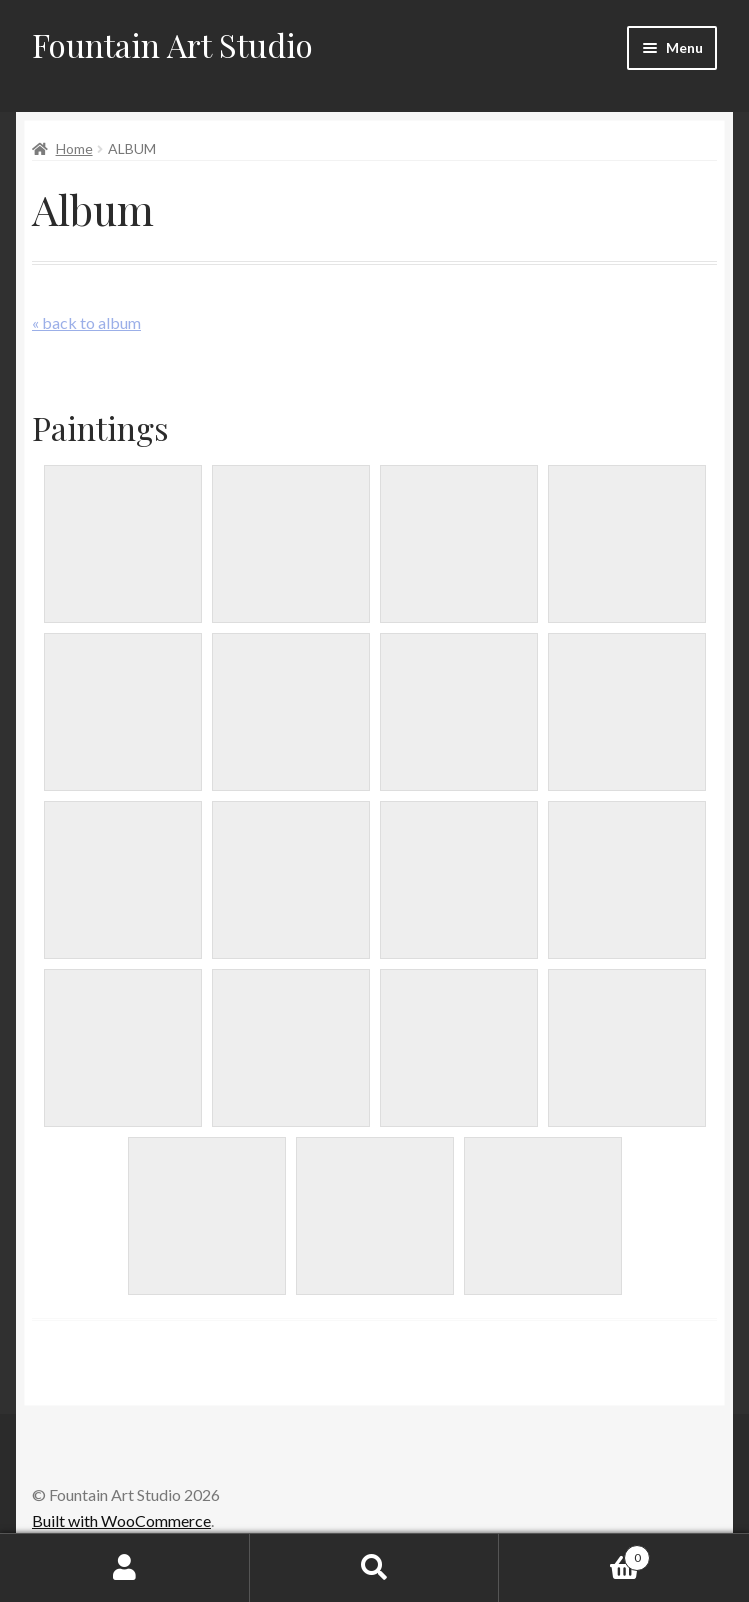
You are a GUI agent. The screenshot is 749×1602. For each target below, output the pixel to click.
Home (74, 148)
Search (375, 1568)
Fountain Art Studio (172, 44)
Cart (574, 1554)
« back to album (86, 322)
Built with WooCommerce (121, 1520)
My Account (125, 1568)
